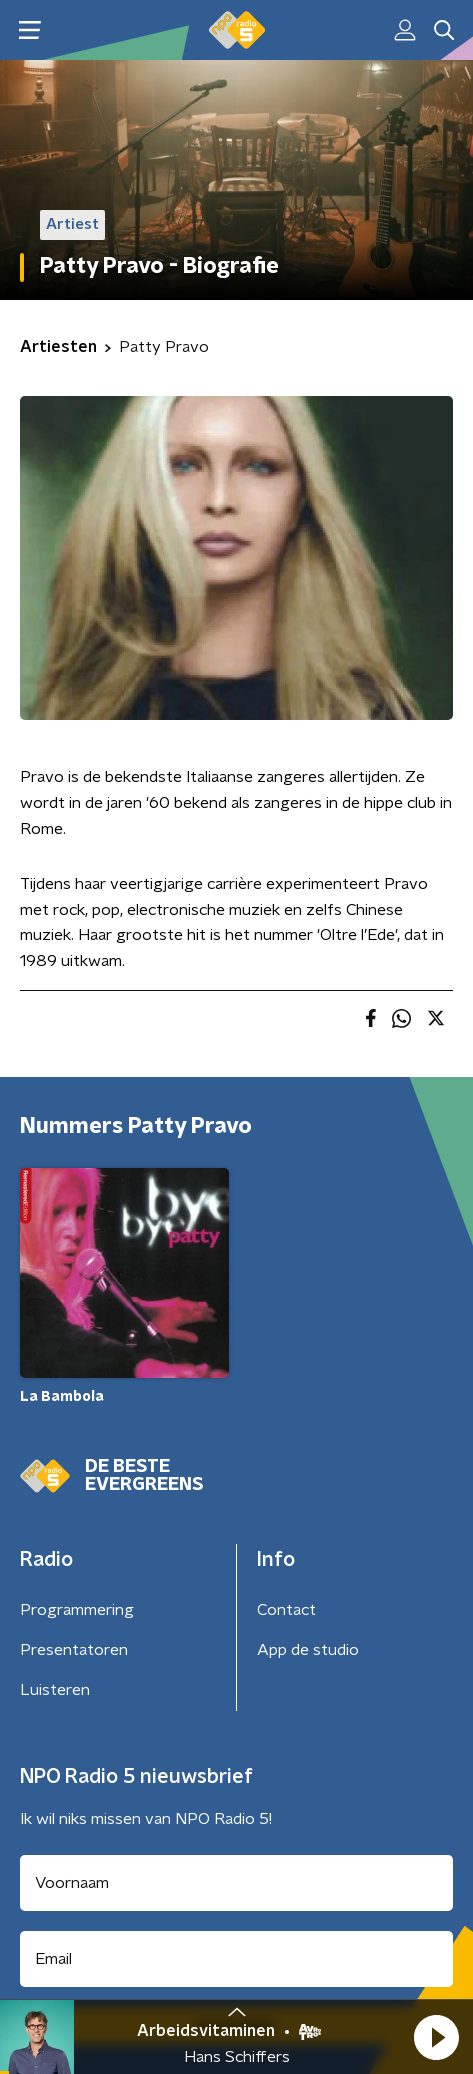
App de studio (308, 1650)
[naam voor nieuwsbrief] (236, 1883)
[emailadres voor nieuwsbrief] (236, 1959)
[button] (436, 2037)
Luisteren (55, 1690)
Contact (286, 1610)
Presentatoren (74, 1650)
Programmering (77, 1610)
